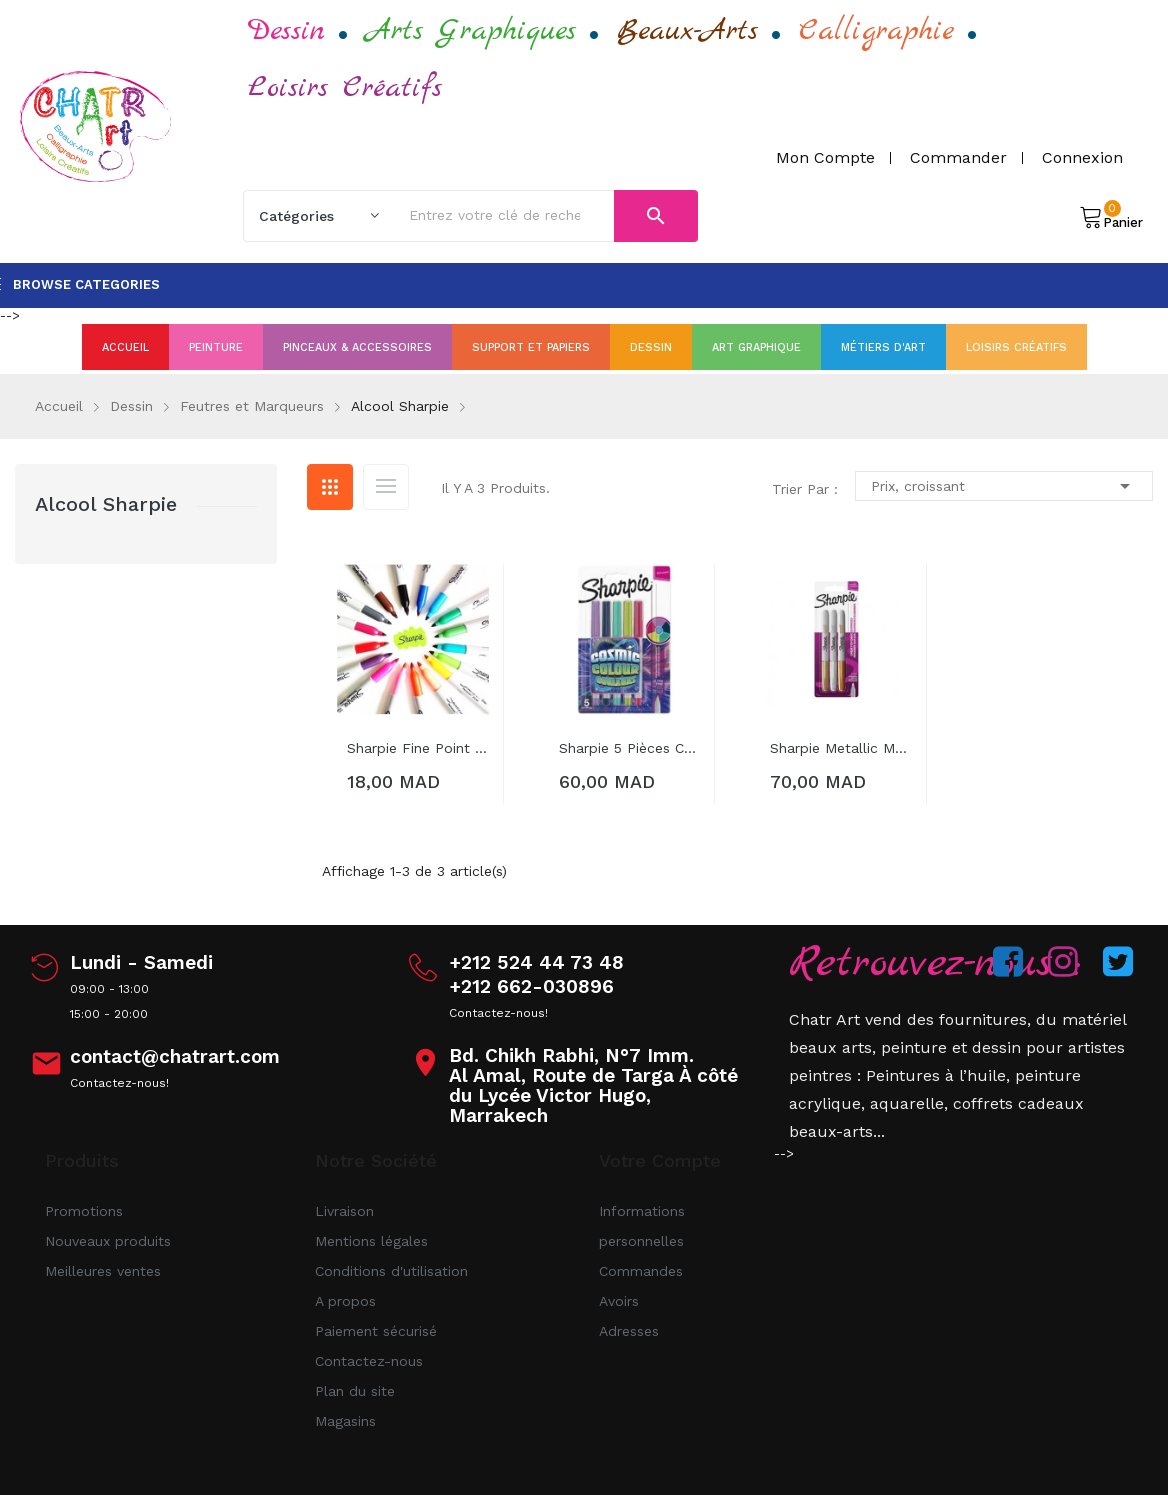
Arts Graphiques (471, 31)
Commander (958, 157)
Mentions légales (371, 1241)
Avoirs (619, 1301)
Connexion (1082, 157)
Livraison (344, 1211)
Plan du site (355, 1391)
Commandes (641, 1271)
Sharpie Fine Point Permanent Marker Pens (418, 748)
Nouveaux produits (108, 1241)
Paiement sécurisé (376, 1331)
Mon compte (825, 157)
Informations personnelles (642, 1226)
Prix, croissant (1004, 486)
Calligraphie (876, 31)
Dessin (286, 31)
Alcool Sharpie (106, 504)
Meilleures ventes (103, 1271)
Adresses (629, 1331)
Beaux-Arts (687, 31)
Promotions (84, 1211)
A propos (345, 1301)
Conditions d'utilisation (391, 1271)
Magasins (345, 1421)
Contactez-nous (369, 1361)
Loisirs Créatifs (345, 88)
